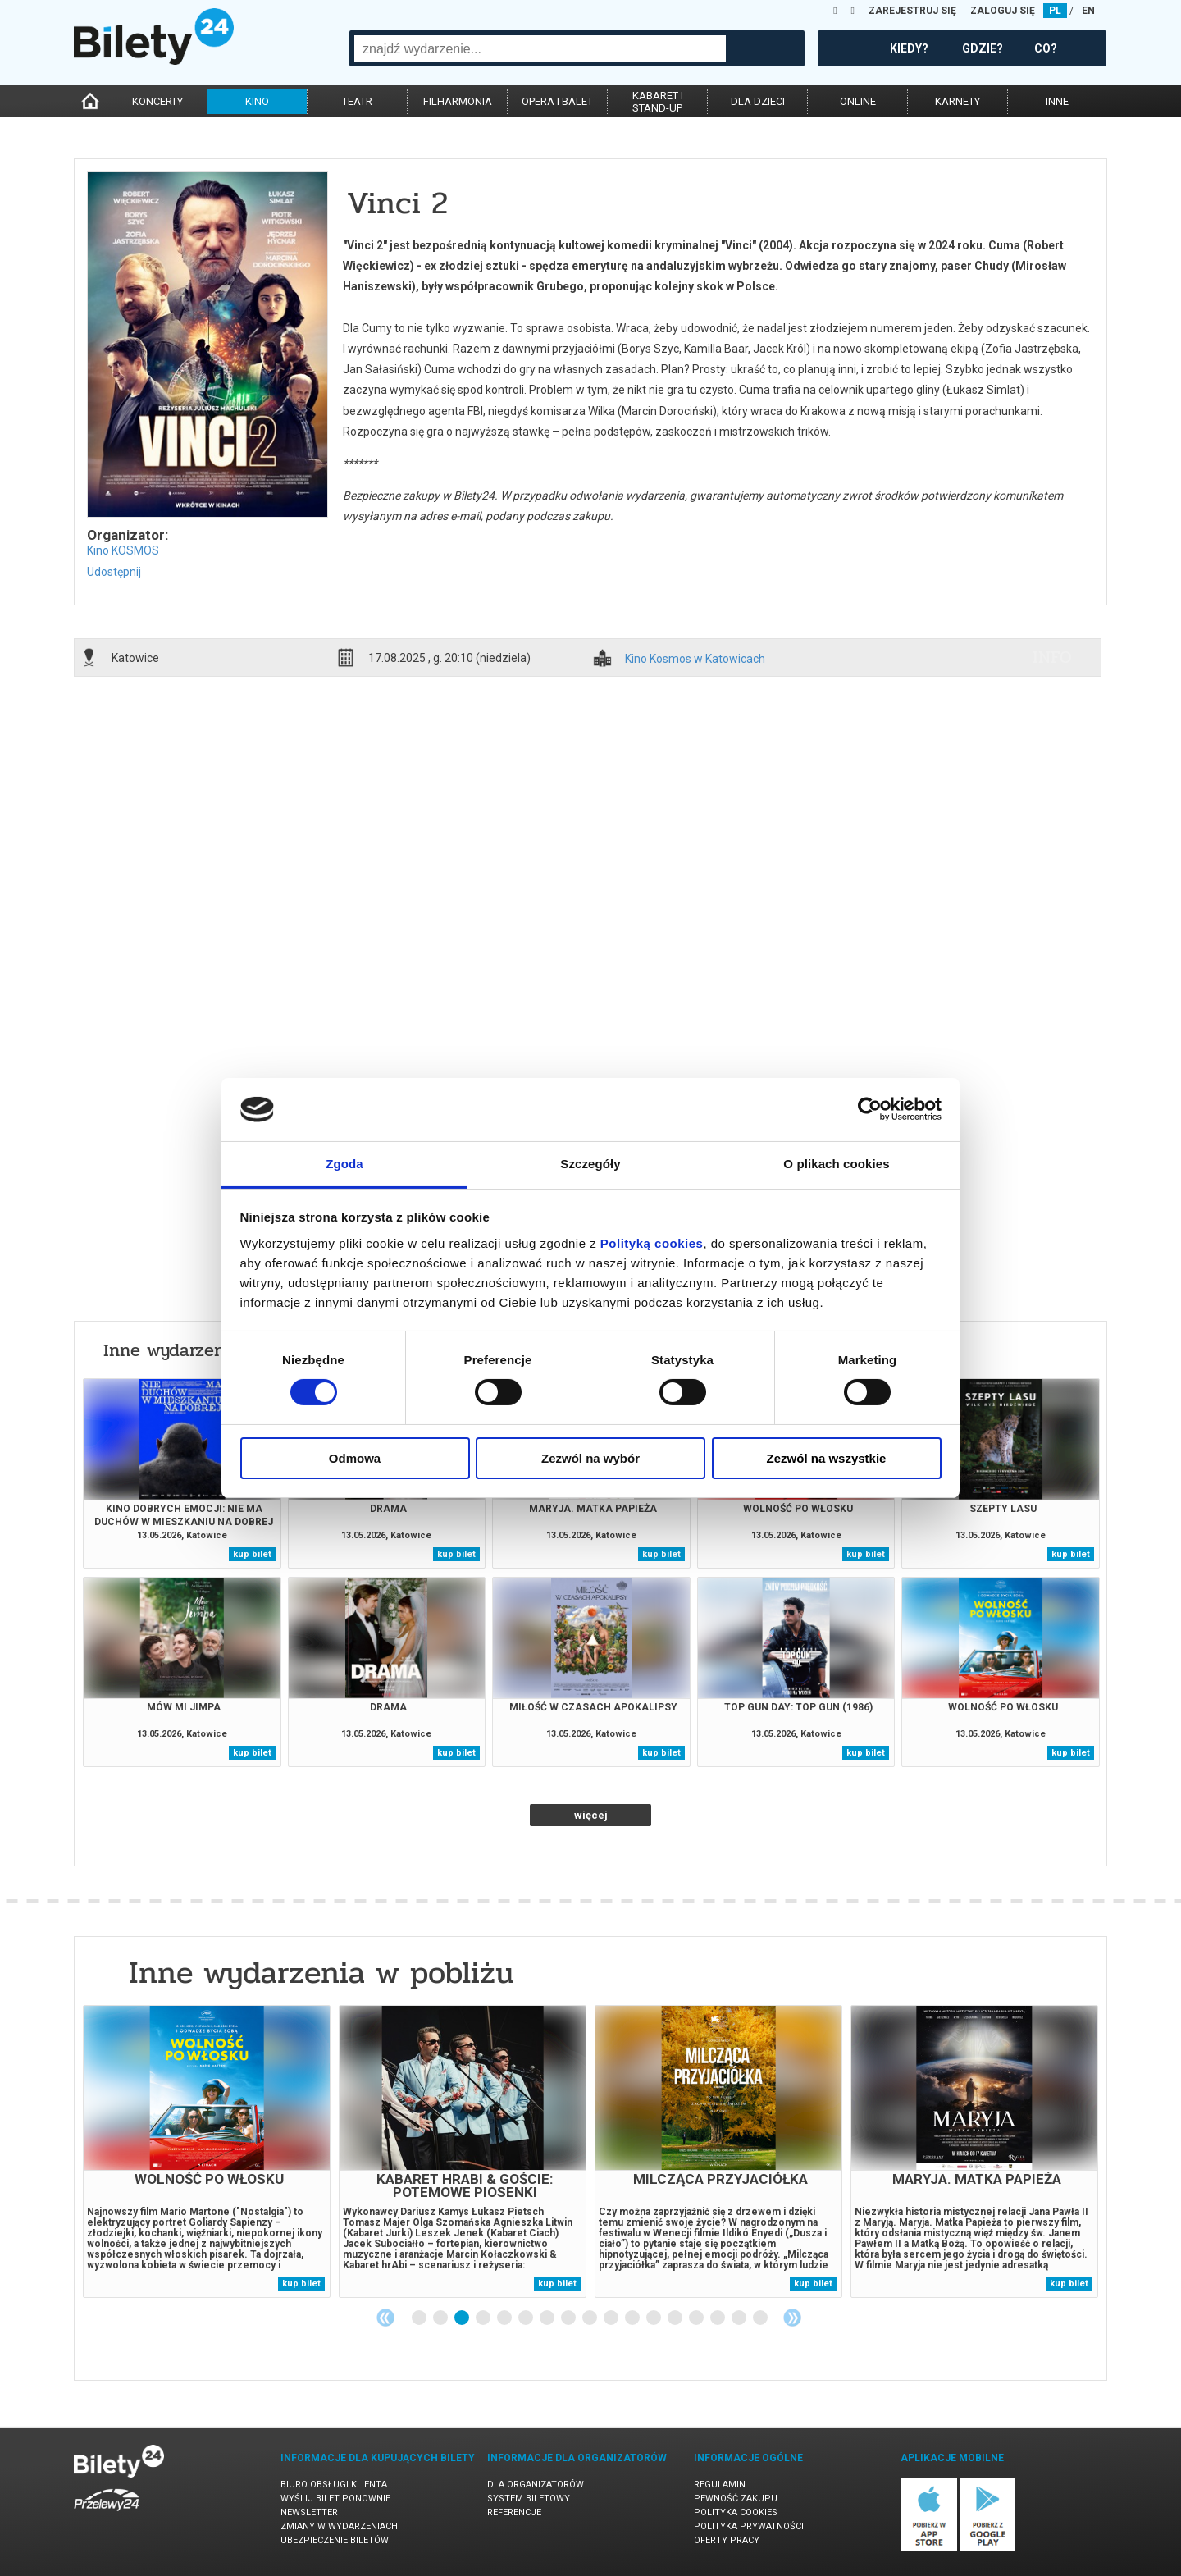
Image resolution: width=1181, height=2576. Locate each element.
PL (1055, 10)
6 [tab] (526, 2318)
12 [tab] (654, 2318)
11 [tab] (633, 2318)
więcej (591, 1815)
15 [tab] (718, 2318)
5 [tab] (505, 2318)
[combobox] (540, 48)
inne (1057, 101)
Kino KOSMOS (123, 550)
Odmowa (355, 1458)
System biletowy (528, 2498)
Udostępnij (114, 571)
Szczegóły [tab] (590, 1164)
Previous (385, 2318)
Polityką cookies (652, 1243)
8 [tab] (569, 2318)
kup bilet (252, 1554)
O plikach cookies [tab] (836, 1164)
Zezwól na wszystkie (827, 1458)
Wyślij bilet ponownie (335, 2498)
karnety (957, 101)
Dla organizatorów (535, 2484)
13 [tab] (676, 2318)
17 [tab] (761, 2318)
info (1052, 657)
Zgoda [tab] (344, 1164)
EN (1088, 10)
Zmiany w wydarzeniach (339, 2526)
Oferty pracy (726, 2540)
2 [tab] (441, 2318)
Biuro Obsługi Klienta (333, 2484)
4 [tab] (484, 2318)
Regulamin (720, 2484)
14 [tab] (697, 2318)
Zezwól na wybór (590, 1458)
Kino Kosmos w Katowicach (695, 659)
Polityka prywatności (749, 2526)
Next (792, 2318)
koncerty (157, 101)
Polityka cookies (735, 2512)
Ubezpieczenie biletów (334, 2540)
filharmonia (457, 101)
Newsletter (309, 2512)
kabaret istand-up (657, 101)
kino (257, 101)
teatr (357, 101)
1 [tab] (420, 2318)
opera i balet (557, 101)
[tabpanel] (207, 2151)
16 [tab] (740, 2318)
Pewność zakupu (735, 2498)
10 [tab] (612, 2318)
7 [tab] (548, 2318)
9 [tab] (590, 2318)
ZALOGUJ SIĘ (1002, 10)
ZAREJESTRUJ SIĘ (912, 10)
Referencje (514, 2512)
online (858, 101)
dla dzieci (758, 101)
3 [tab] (462, 2318)
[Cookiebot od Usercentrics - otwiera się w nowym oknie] (870, 1109)
